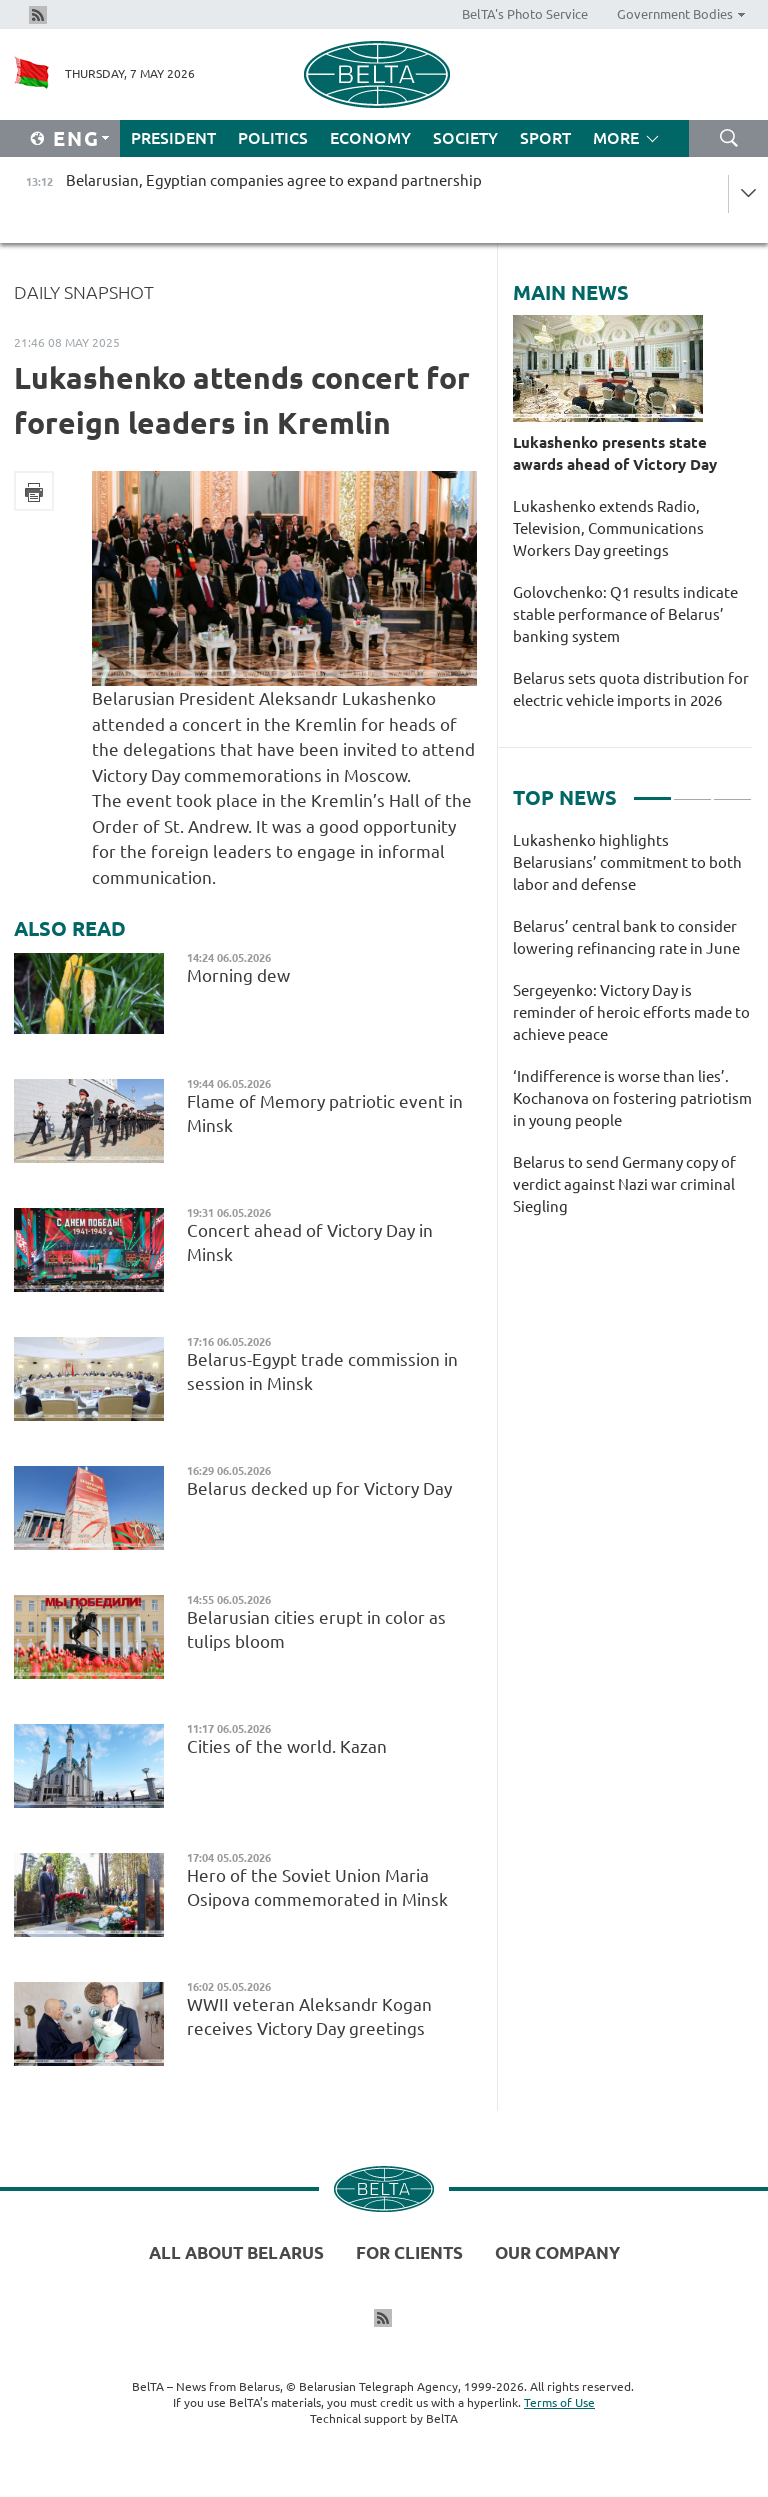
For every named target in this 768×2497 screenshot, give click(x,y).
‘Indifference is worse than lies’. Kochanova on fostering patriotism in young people (632, 1098)
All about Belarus (236, 2252)
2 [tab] (692, 790)
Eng (76, 138)
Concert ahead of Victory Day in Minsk (310, 1242)
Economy (370, 138)
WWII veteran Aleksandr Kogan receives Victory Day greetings (309, 2016)
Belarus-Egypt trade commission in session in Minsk (322, 1371)
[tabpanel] (632, 1034)
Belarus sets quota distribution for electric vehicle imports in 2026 (631, 689)
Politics (273, 138)
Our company (557, 2252)
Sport (545, 138)
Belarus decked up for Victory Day (319, 1488)
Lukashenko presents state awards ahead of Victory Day (615, 453)
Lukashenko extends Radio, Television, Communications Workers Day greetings (608, 528)
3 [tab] (732, 790)
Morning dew (240, 975)
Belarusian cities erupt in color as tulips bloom (316, 1629)
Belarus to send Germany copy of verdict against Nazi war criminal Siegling (624, 1184)
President (173, 138)
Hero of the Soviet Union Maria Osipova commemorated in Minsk (317, 1887)
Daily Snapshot (84, 292)
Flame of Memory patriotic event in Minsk (325, 1113)
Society (465, 138)
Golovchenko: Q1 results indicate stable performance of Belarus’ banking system (625, 614)
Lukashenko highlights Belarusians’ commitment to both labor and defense (627, 862)
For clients (409, 2252)
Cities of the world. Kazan (287, 1746)
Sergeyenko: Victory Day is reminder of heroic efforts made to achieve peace (631, 1012)
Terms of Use (559, 2402)
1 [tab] (652, 790)
